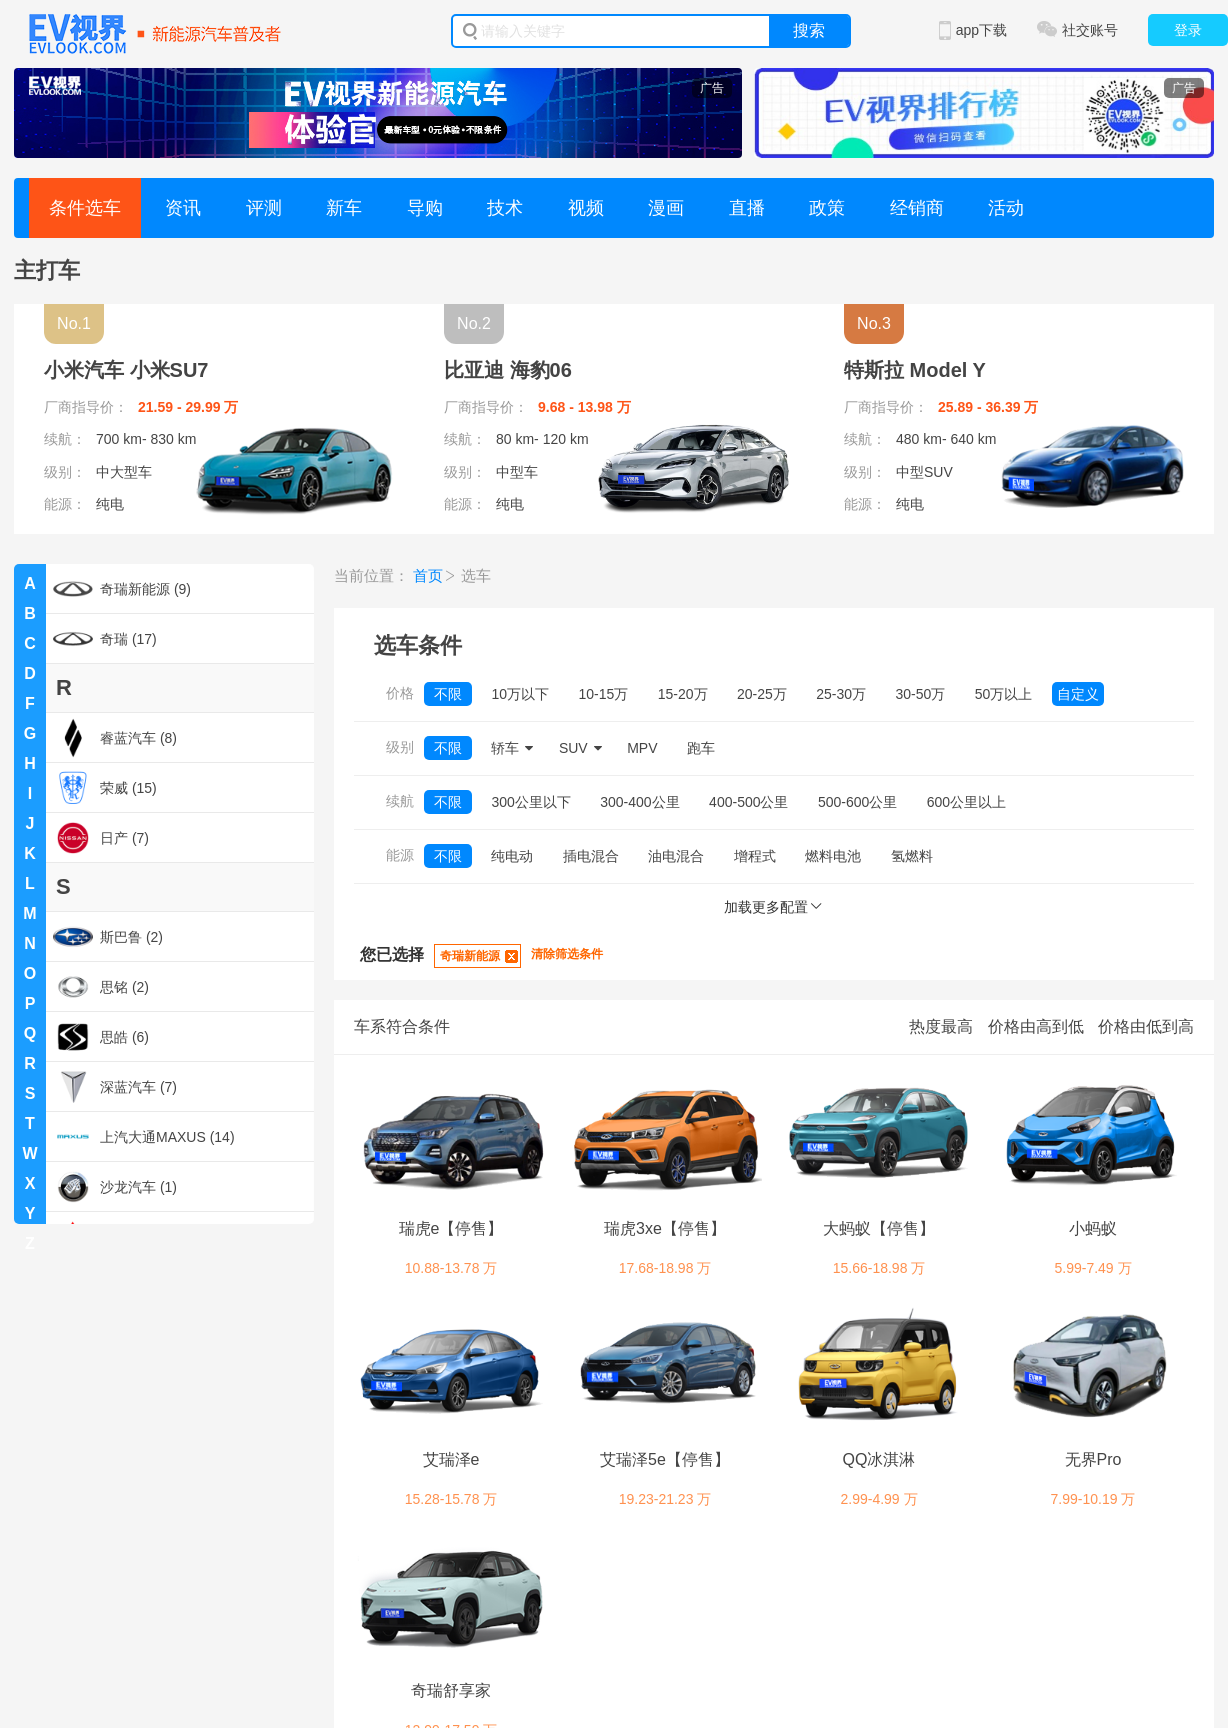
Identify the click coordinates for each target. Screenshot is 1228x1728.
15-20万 (683, 694)
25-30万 (841, 694)
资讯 (183, 208)
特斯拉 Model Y (915, 370)
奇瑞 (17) (105, 639)
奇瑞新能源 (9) (122, 589)
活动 (1006, 208)
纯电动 (512, 856)
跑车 (701, 748)
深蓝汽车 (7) (115, 1087)
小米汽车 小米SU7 (126, 370)
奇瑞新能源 (470, 956)
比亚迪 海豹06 (508, 370)
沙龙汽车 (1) (115, 1187)
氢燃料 (912, 856)
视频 (586, 208)
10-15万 (603, 694)
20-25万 (762, 694)
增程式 (755, 856)
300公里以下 (530, 802)
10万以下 (520, 694)
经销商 (917, 208)
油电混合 (676, 856)
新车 (344, 208)
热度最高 (941, 1026)
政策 (827, 208)
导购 (425, 208)
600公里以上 (966, 802)
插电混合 (591, 856)
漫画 (666, 208)
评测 (264, 208)
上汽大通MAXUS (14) (144, 1137)
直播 (747, 208)
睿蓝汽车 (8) (115, 738)
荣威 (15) (105, 788)
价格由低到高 (1146, 1026)
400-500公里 (748, 802)
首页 (428, 575)
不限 (448, 694)
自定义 (1078, 694)
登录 (1188, 30)
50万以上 (1004, 694)
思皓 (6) (101, 1037)
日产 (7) (101, 838)
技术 (505, 208)
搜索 (809, 30)
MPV (642, 748)
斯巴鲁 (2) (108, 937)
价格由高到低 (1036, 1026)
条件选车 (85, 208)
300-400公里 (639, 802)
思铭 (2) (101, 987)
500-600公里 (857, 802)
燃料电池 (833, 856)
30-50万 (921, 694)
